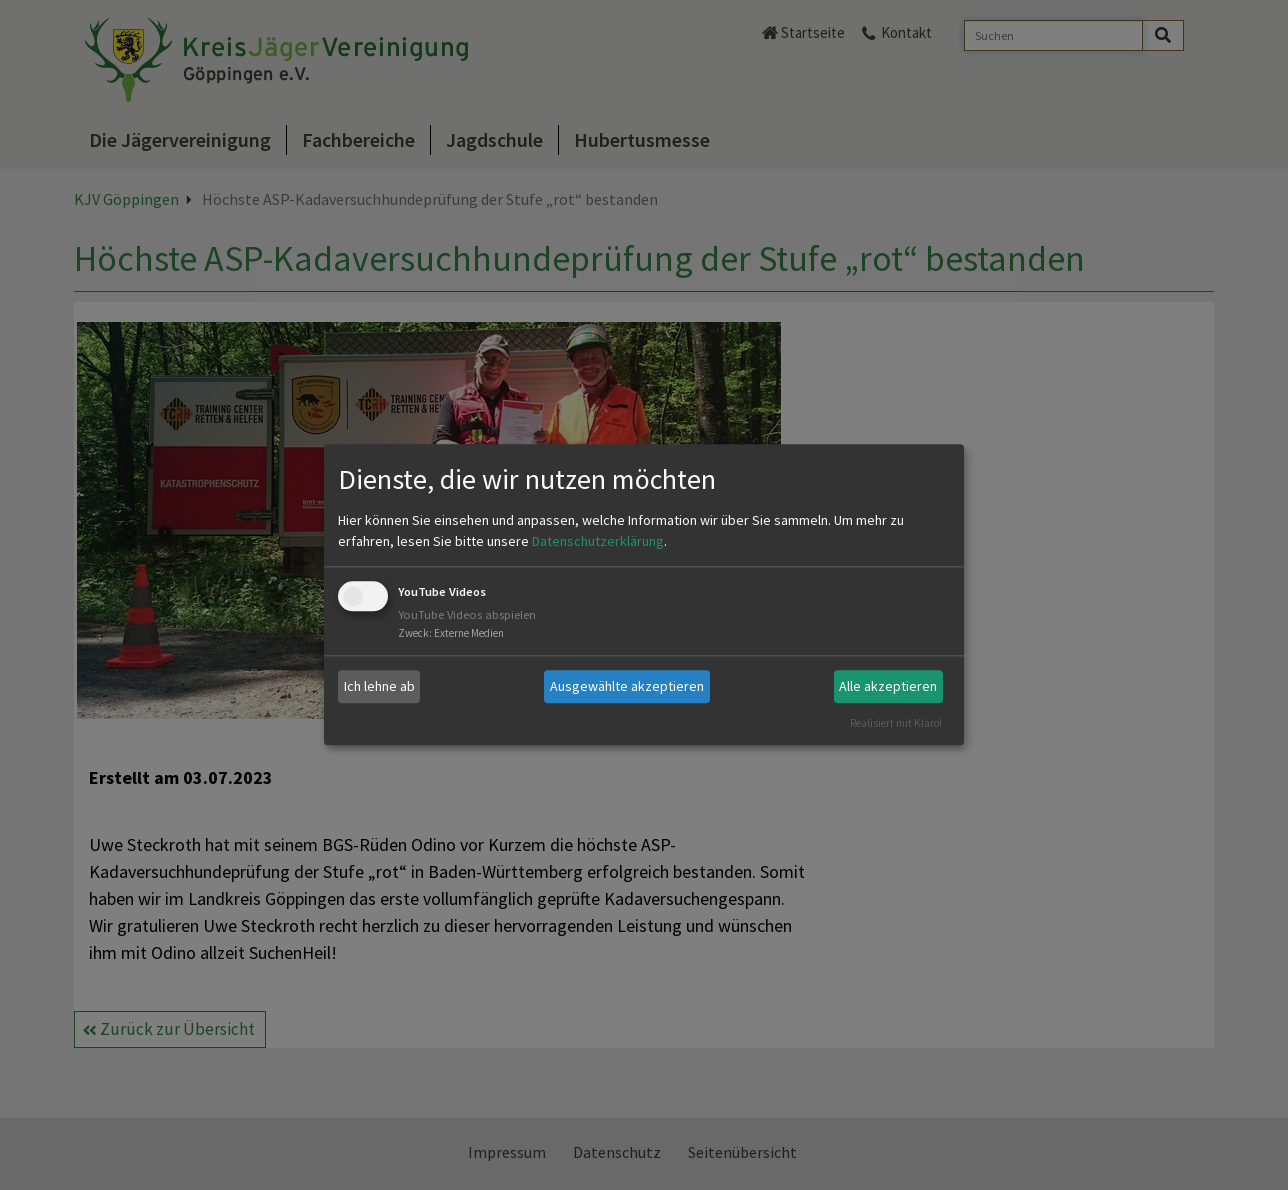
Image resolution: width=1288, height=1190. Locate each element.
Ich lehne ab (379, 686)
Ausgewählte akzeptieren (627, 686)
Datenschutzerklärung (598, 541)
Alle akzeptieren (888, 686)
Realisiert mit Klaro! (896, 723)
